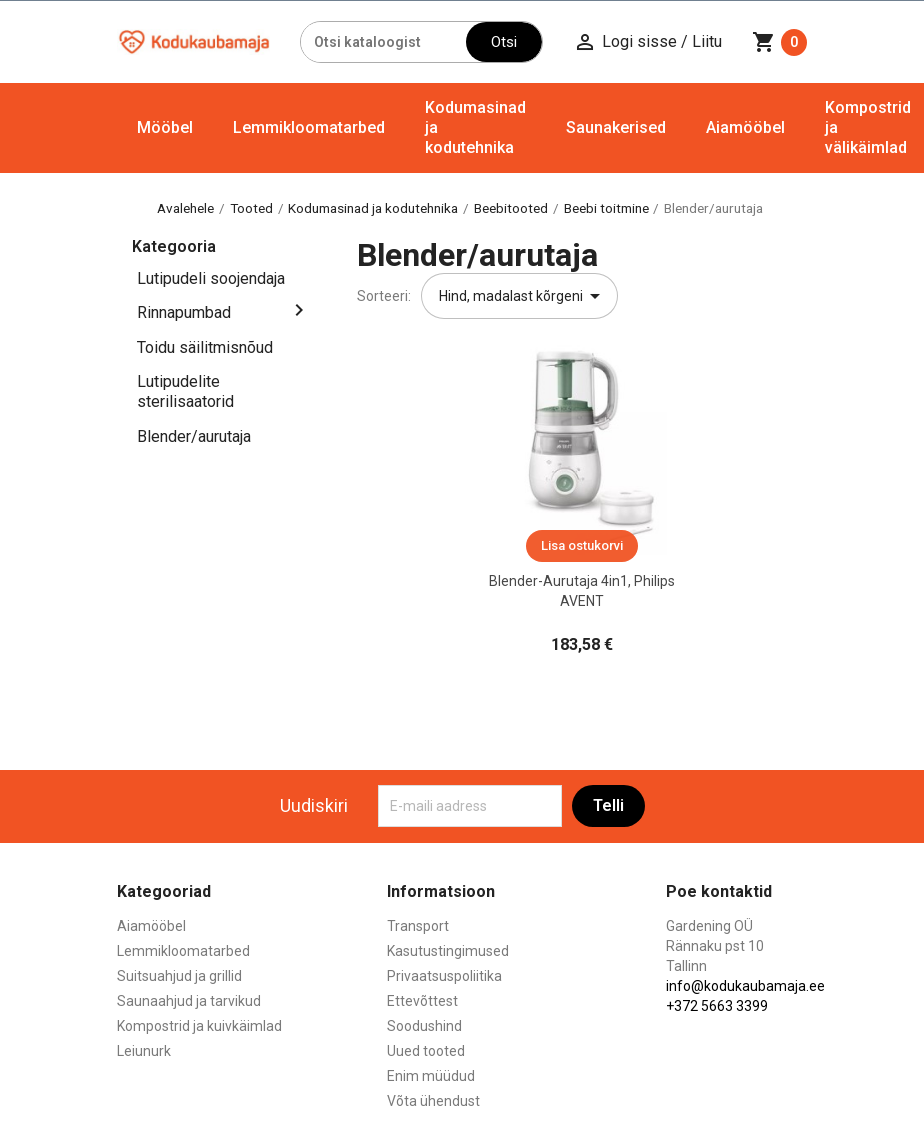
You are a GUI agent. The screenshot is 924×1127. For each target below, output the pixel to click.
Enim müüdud (431, 1076)
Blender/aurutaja (194, 436)
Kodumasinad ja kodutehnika (475, 127)
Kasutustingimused (448, 951)
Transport (418, 926)
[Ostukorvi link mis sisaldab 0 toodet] (779, 42)
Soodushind (424, 1026)
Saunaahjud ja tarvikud (189, 1001)
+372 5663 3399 (717, 1006)
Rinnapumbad (184, 312)
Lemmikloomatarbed (309, 127)
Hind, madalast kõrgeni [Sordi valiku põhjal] (523, 296)
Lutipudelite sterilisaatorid (185, 391)
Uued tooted (426, 1051)
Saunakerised (616, 127)
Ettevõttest (422, 1001)
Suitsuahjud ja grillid (179, 976)
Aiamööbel (745, 127)
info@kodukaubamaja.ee (745, 986)
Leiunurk (144, 1051)
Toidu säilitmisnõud (205, 347)
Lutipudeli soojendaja (211, 278)
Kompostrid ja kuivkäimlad (199, 1026)
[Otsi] (384, 42)
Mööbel (165, 127)
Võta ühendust (433, 1101)
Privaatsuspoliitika (444, 976)
